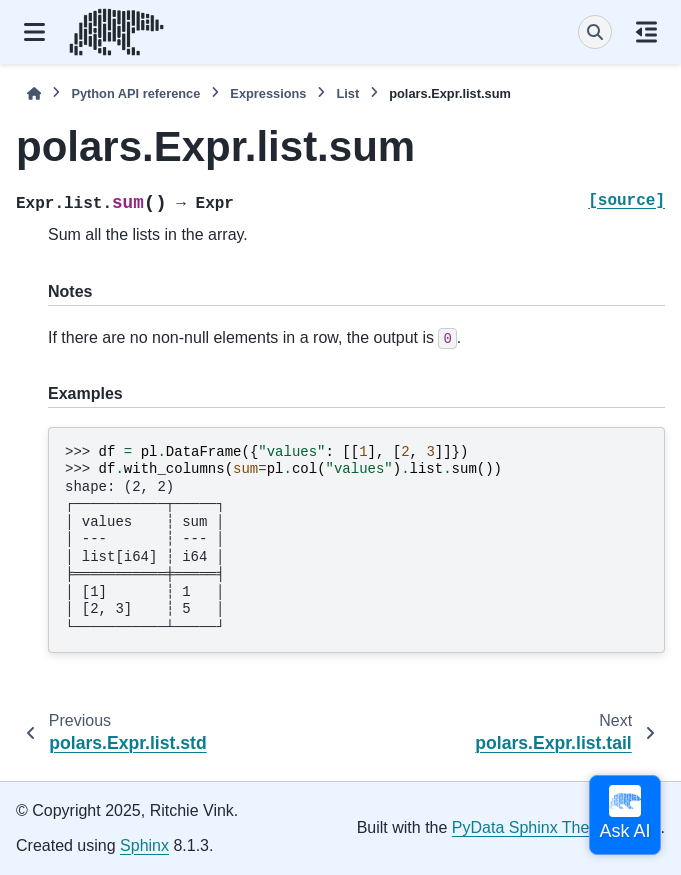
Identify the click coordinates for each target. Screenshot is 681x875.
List (347, 93)
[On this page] (646, 32)
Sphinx (144, 845)
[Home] (34, 93)
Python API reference (135, 93)
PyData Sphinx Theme (532, 827)
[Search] (595, 32)
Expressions (268, 93)
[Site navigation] (34, 32)
